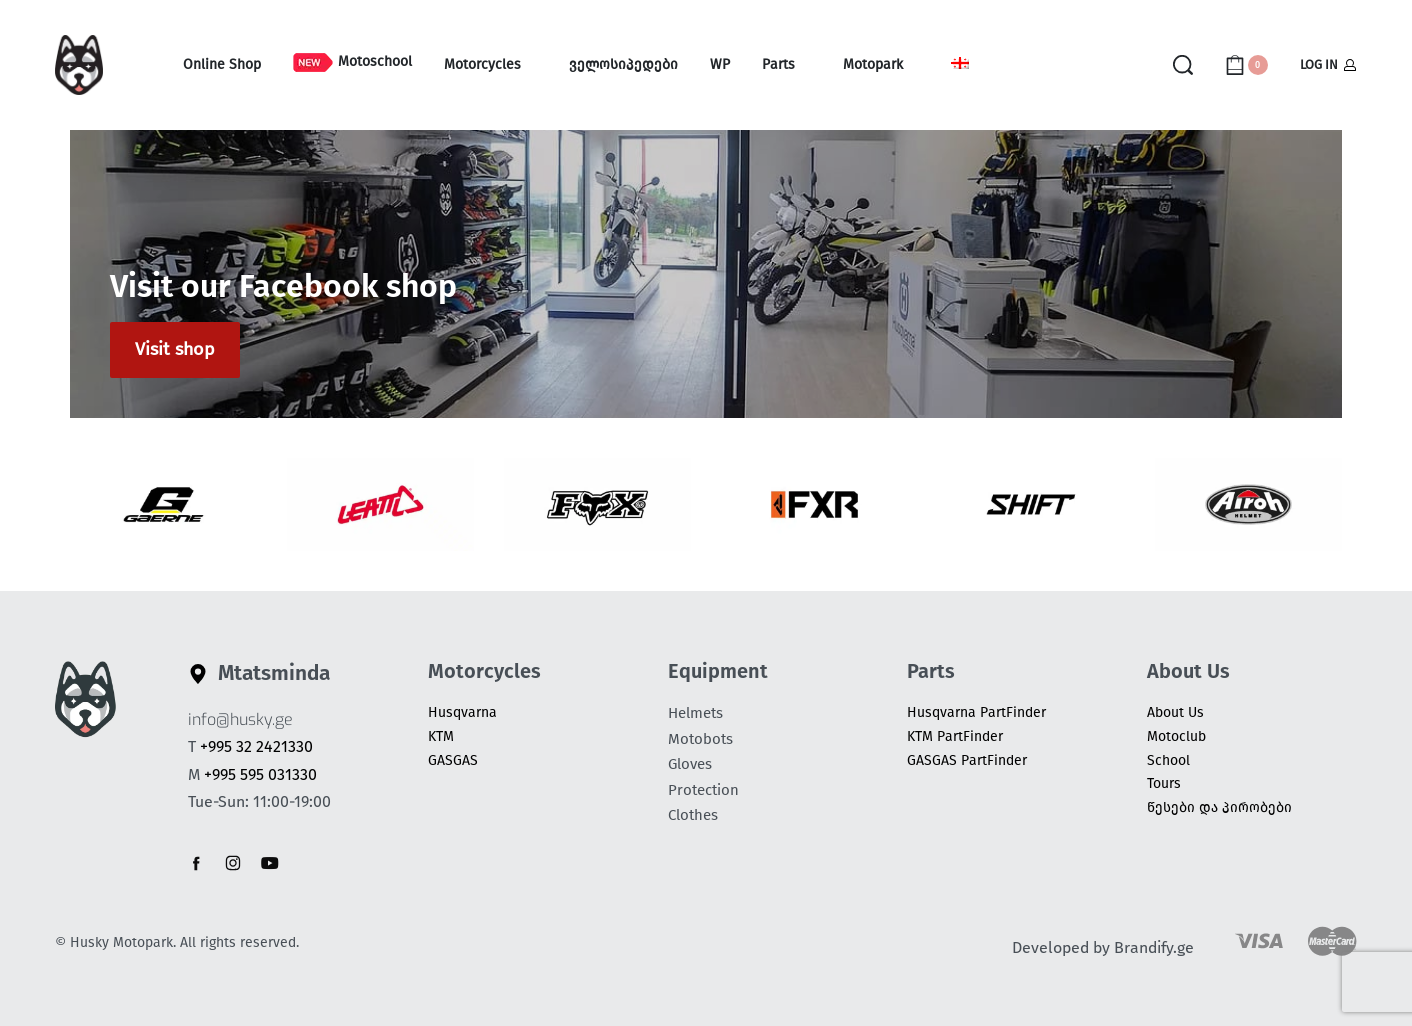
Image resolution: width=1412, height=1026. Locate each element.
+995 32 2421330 (256, 746)
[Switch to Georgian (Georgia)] (960, 65)
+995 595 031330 (260, 774)
